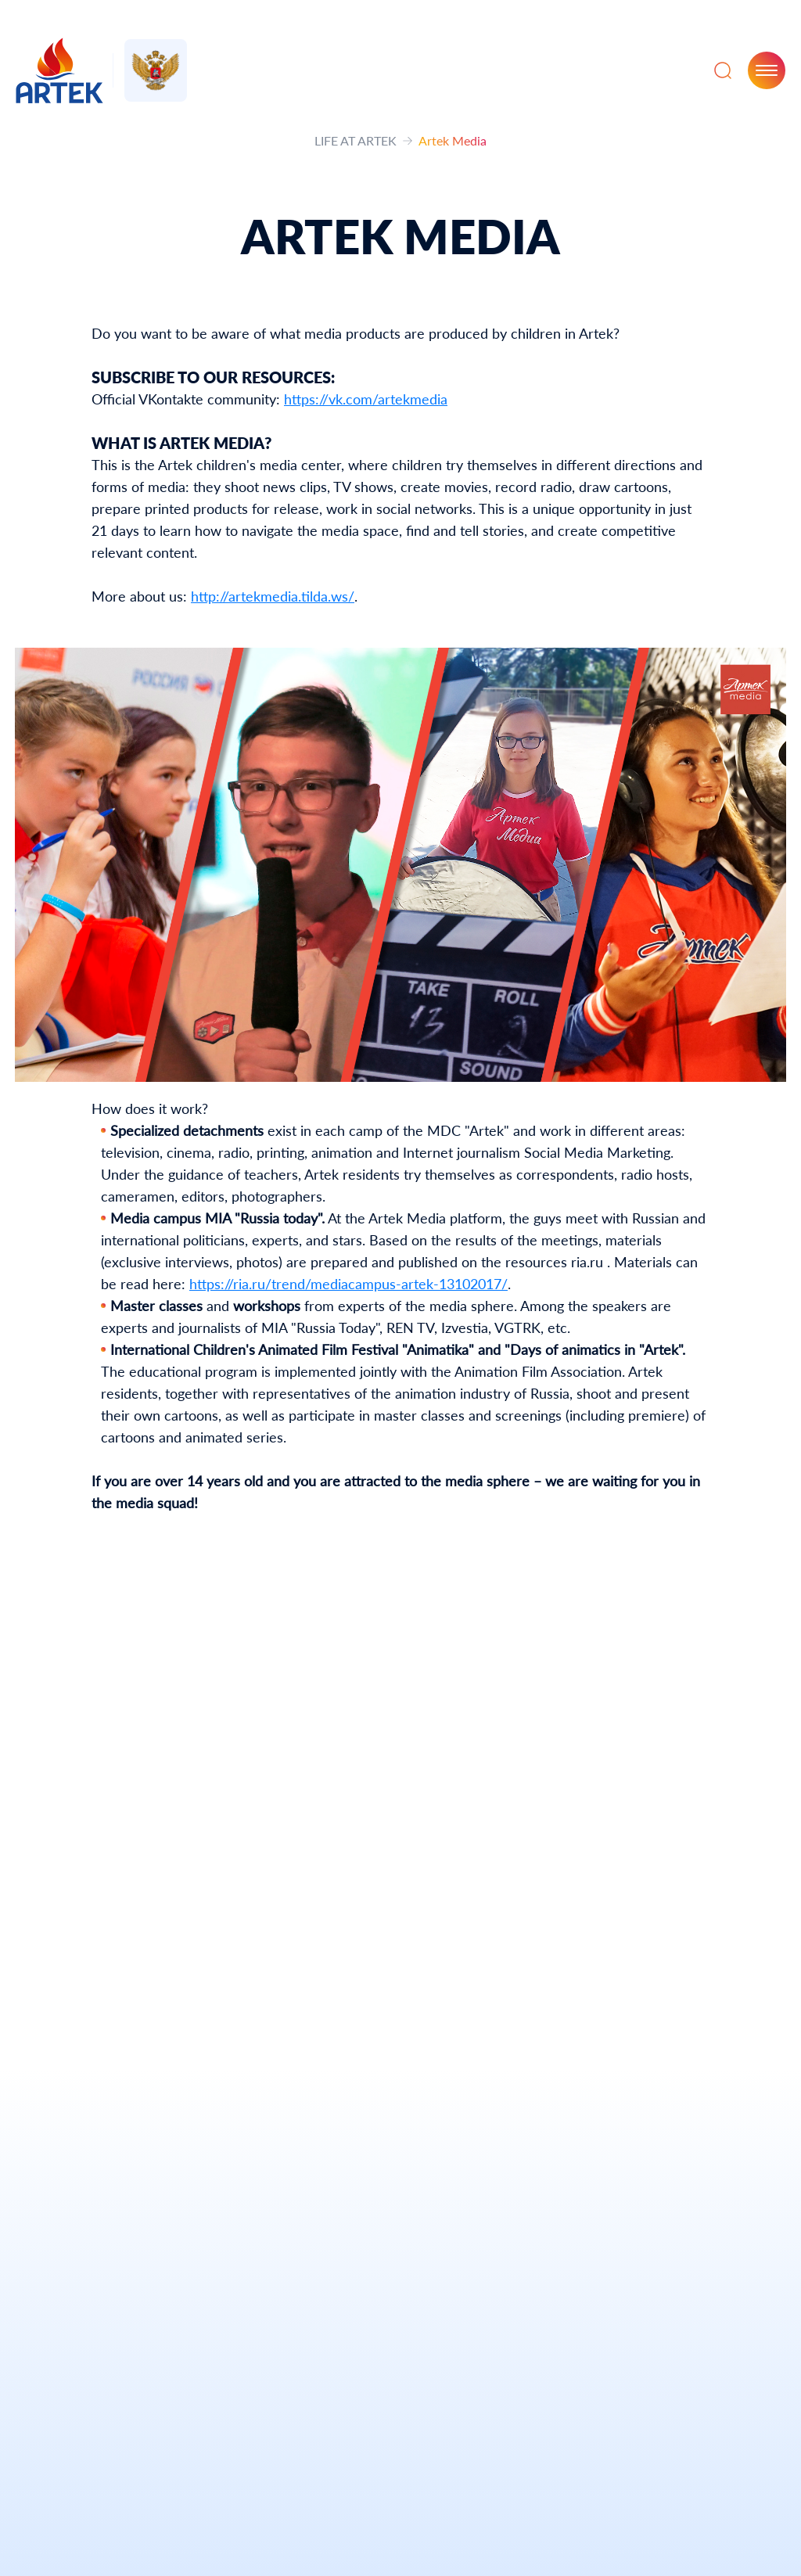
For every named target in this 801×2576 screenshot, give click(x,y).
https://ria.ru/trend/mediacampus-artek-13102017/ (348, 1283)
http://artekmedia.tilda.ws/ (272, 596)
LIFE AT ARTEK (355, 140)
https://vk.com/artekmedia (365, 399)
